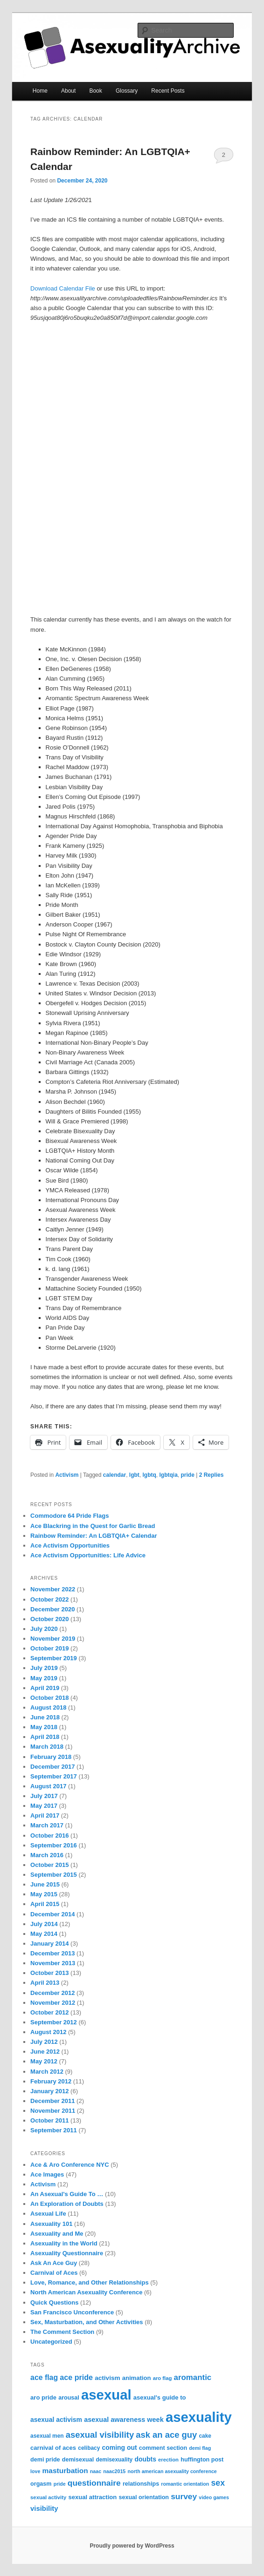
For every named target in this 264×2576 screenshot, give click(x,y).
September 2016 (53, 1845)
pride (187, 1475)
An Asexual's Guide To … (66, 2194)
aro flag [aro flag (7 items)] (162, 2378)
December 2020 (52, 1609)
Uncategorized (51, 2341)
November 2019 (52, 1638)
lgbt (134, 1475)
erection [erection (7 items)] (168, 2459)
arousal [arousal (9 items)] (68, 2397)
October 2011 (49, 2120)
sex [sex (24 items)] (218, 2483)
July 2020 (44, 1628)
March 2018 (46, 1746)
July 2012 (44, 2041)
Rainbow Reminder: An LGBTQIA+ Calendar (93, 1535)
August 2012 (48, 2031)
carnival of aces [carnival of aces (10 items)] (53, 2447)
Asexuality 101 (51, 2223)
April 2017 (44, 1815)
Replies (211, 1475)
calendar (114, 1475)
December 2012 (52, 1992)
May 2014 (43, 1933)
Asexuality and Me (56, 2233)
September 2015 (53, 1874)
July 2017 (44, 1795)
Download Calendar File (62, 288)
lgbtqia (168, 1475)
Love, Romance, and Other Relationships (89, 2282)
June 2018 (45, 1717)
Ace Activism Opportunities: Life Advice (88, 1555)
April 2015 (44, 1903)
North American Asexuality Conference (86, 2292)
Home (40, 91)
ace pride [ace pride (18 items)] (76, 2377)
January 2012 (49, 2091)
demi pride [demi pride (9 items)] (45, 2459)
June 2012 (45, 2051)
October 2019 (49, 1648)
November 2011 (52, 2110)
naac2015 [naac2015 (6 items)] (114, 2471)
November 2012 (52, 2002)
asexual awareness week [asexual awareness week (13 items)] (124, 2419)
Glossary (127, 91)
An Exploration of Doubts (67, 2203)
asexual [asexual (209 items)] (106, 2394)
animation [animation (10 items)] (136, 2377)
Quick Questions (54, 2302)
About (68, 91)
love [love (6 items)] (35, 2471)
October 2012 (49, 2012)
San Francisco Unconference (72, 2312)
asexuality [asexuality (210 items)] (199, 2417)
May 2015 (43, 1894)
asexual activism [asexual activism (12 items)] (56, 2419)
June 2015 (45, 1884)
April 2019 (44, 1687)
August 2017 (48, 1786)
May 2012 (43, 2061)
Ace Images (47, 2174)
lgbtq (149, 1475)
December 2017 (52, 1766)
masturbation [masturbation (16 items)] (65, 2471)
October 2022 (49, 1599)
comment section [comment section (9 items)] (163, 2448)
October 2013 (49, 1972)
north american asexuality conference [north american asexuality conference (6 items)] (171, 2471)
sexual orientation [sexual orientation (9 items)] (143, 2497)
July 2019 (44, 1667)
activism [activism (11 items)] (107, 2377)
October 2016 (49, 1835)
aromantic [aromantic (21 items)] (193, 2377)
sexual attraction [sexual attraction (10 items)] (92, 2497)
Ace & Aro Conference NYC (69, 2164)
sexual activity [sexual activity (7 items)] (48, 2497)
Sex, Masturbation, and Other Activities (86, 2322)
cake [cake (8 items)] (205, 2436)
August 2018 (48, 1707)
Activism (66, 1475)
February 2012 (50, 2081)
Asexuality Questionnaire (66, 2253)
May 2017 (43, 1805)
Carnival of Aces (53, 2272)
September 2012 (53, 2022)
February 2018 (50, 1756)
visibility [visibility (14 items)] (44, 2508)
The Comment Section (62, 2331)
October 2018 (49, 1697)
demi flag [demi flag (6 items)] (200, 2448)
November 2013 (52, 1963)
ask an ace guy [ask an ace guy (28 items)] (166, 2435)
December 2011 (52, 2100)
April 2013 (44, 1982)
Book (95, 91)
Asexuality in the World (63, 2243)
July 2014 (44, 1923)
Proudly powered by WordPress (132, 2545)
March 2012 (46, 2071)
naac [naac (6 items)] (95, 2471)
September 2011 (53, 2130)
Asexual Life (48, 2213)
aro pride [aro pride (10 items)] (43, 2397)
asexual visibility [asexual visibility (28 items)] (100, 2435)
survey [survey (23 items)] (184, 2496)
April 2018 (44, 1736)
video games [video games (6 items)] (214, 2497)
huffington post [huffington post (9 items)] (202, 2459)
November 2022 (52, 1589)
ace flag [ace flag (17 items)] (44, 2377)
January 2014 (49, 1943)
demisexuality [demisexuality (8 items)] (114, 2459)
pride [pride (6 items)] (60, 2484)
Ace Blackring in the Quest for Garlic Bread (92, 1525)
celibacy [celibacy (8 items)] (89, 2448)
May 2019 (43, 1678)
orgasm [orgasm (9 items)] (40, 2484)
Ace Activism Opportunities (70, 1545)
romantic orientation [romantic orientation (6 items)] (185, 2484)
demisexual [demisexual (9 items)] (78, 2459)
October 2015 (49, 1864)
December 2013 (52, 1953)
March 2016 (46, 1855)
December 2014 (52, 1914)
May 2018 (43, 1727)
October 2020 (49, 1619)
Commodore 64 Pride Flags (69, 1515)
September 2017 (53, 1776)
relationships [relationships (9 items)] (141, 2484)
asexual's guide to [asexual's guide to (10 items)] (159, 2397)
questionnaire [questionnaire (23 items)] (94, 2483)
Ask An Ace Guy (53, 2262)
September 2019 (53, 1658)
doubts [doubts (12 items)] (145, 2459)
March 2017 (46, 1825)
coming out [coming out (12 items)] (119, 2447)
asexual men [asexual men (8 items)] (47, 2436)
